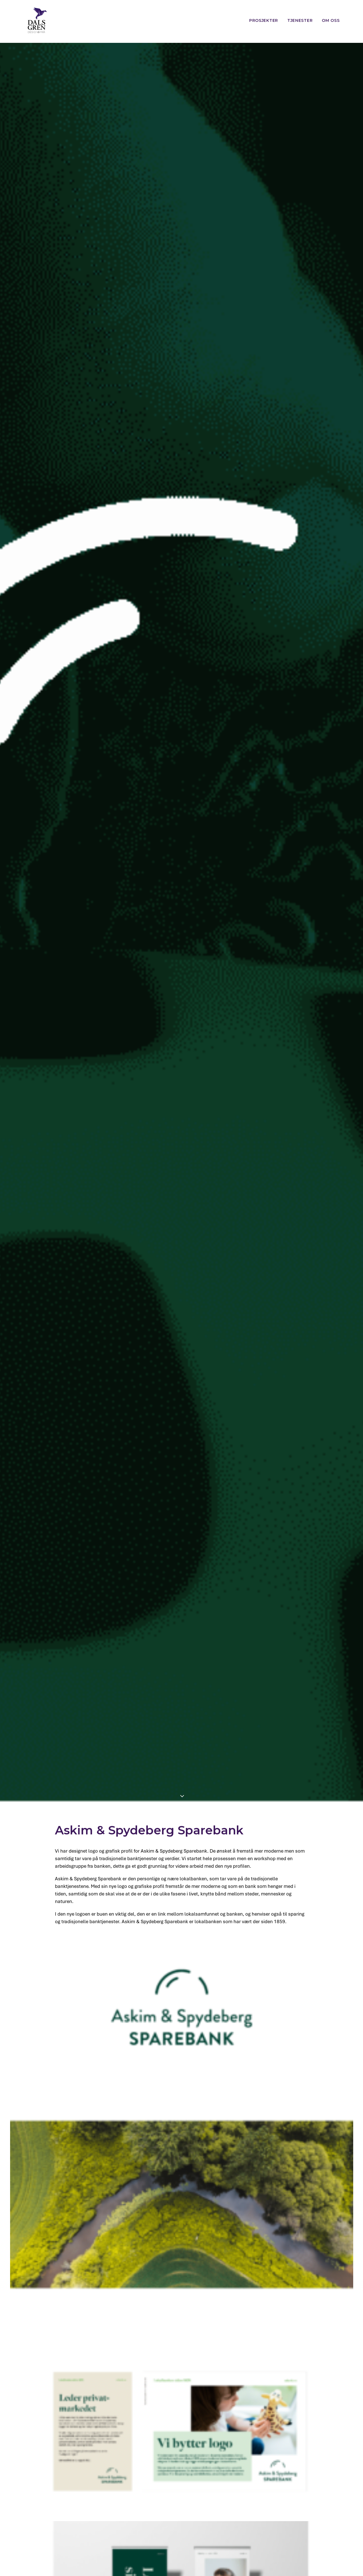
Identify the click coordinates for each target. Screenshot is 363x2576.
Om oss (330, 21)
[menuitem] (265, 21)
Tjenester (300, 21)
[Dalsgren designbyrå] (34, 22)
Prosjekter (263, 21)
